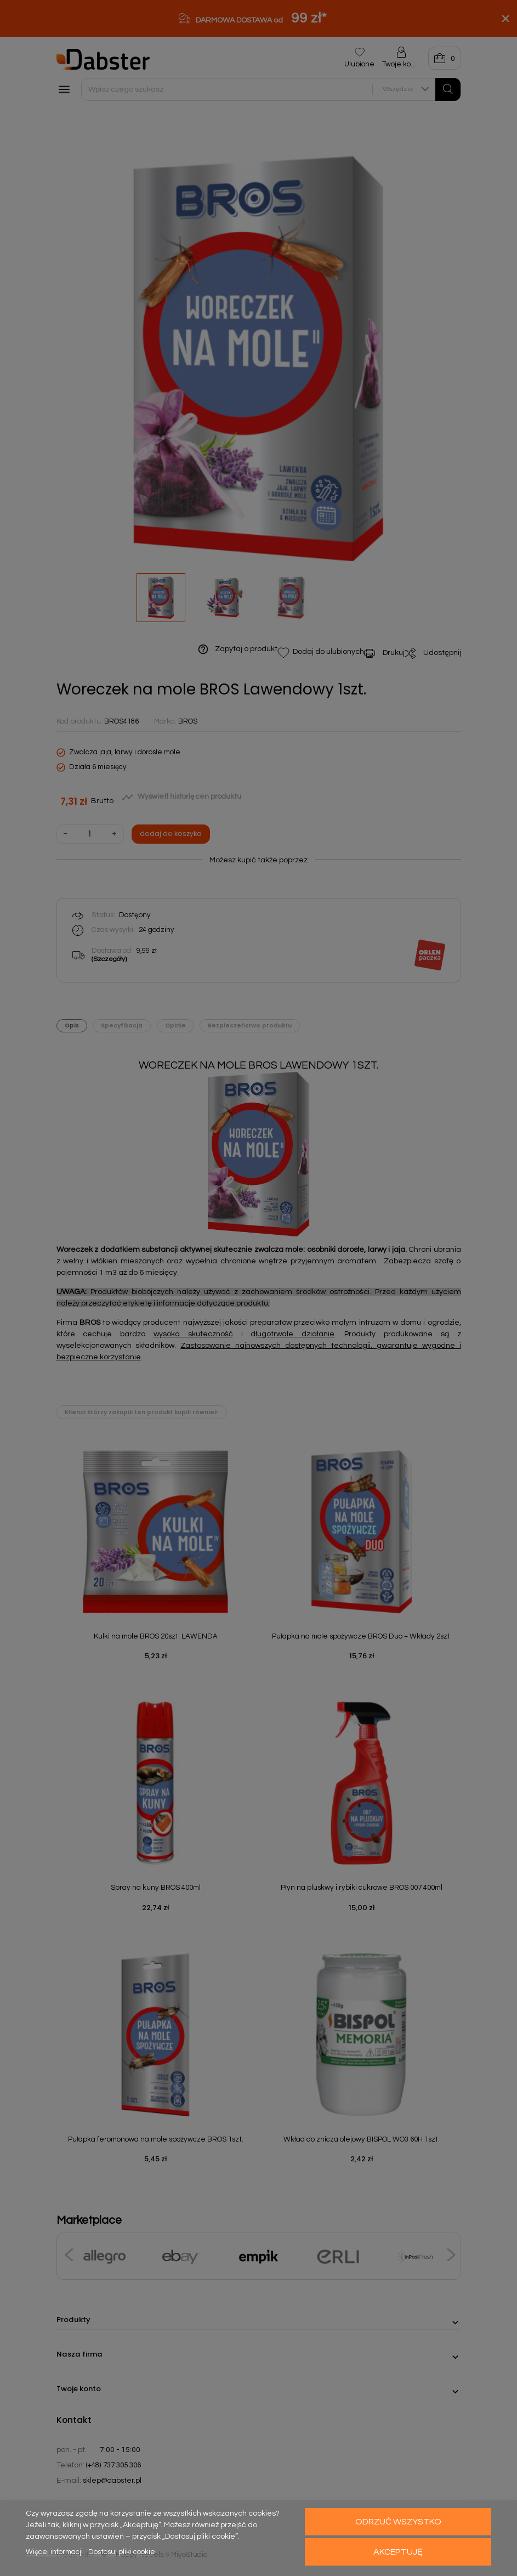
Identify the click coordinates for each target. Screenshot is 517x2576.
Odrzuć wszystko (398, 2521)
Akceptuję (398, 2551)
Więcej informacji (55, 2552)
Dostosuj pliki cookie (121, 2552)
